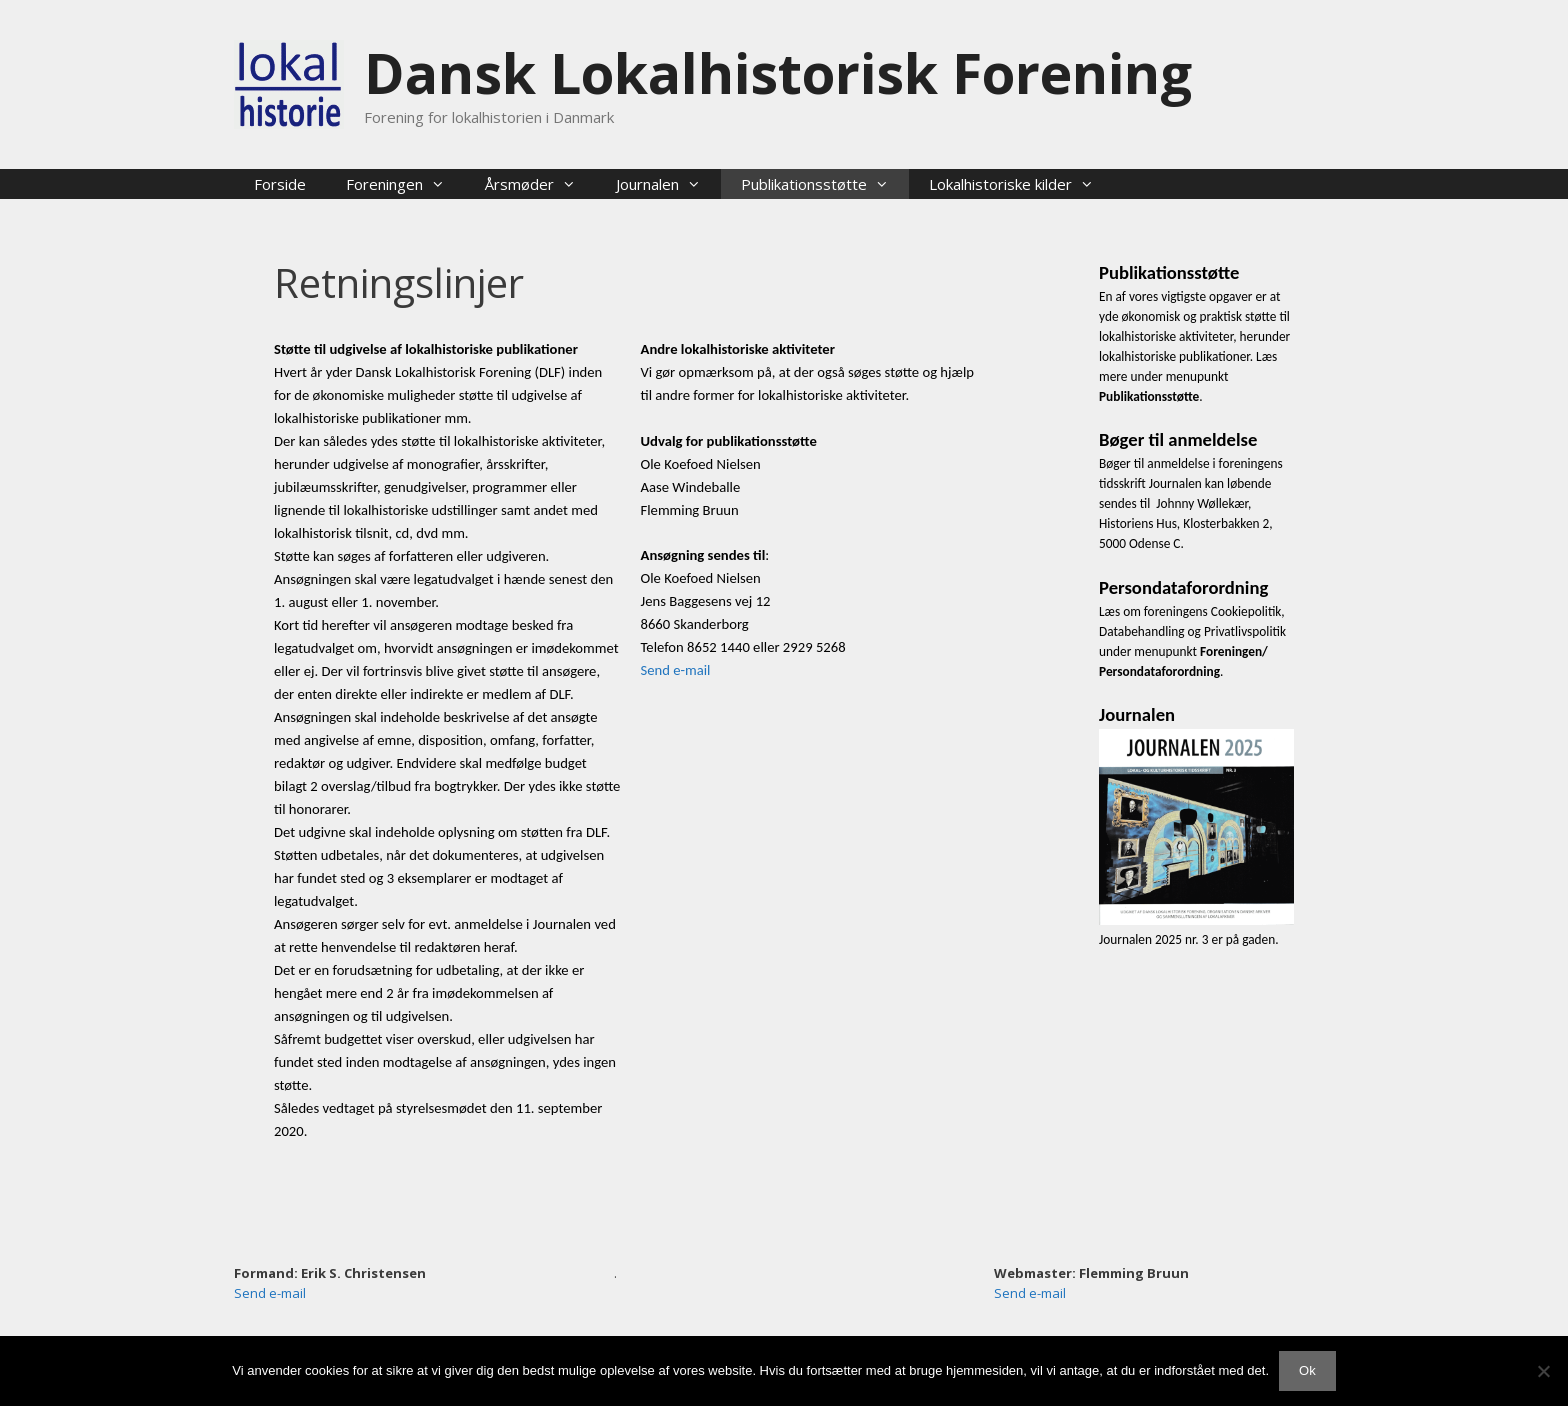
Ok (1307, 1370)
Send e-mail (676, 670)
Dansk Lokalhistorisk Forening (778, 72)
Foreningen (405, 184)
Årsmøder (540, 184)
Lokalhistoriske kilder (1021, 184)
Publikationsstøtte (825, 184)
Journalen (668, 184)
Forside (280, 184)
